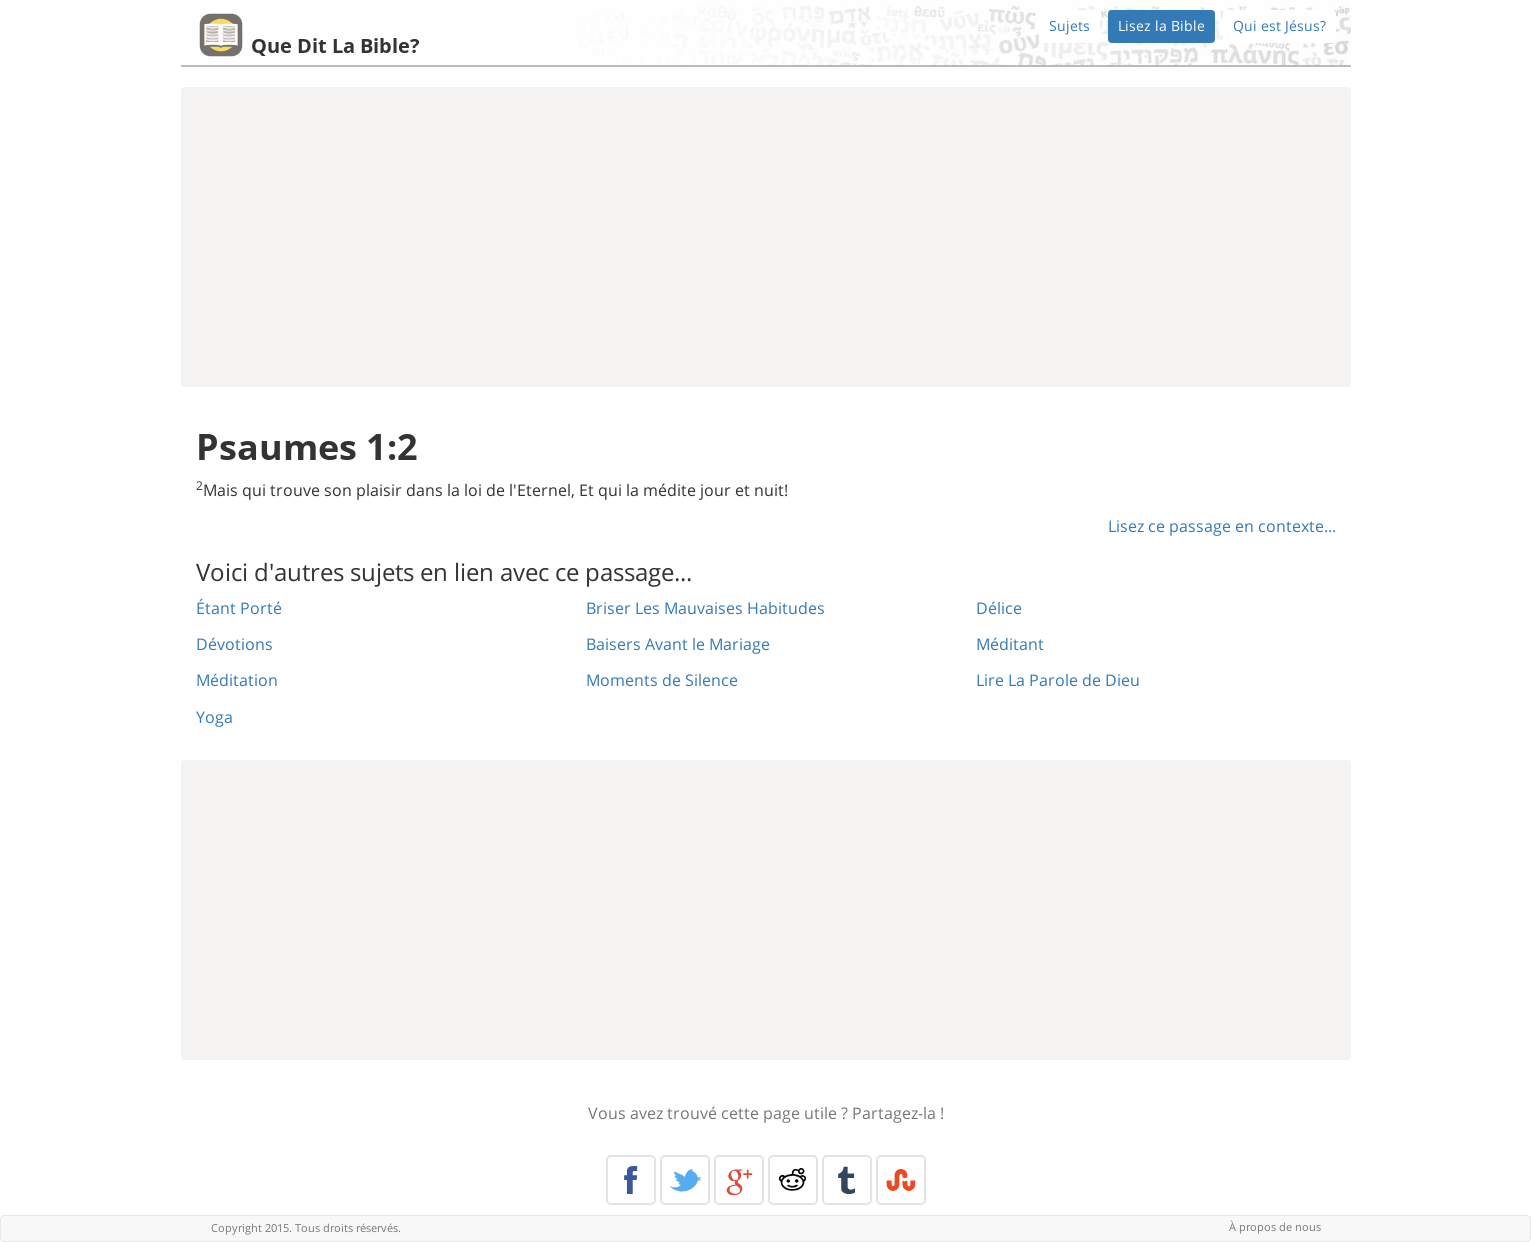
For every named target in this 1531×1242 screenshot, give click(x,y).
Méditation (237, 680)
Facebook (631, 1180)
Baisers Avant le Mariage (678, 644)
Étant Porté (239, 608)
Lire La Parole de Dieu (1058, 680)
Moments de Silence (662, 680)
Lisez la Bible (1161, 25)
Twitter (685, 1180)
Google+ (739, 1180)
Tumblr (847, 1180)
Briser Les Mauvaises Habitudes (705, 608)
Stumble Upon (901, 1180)
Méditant (1010, 644)
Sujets (1069, 25)
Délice (999, 608)
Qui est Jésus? (1279, 25)
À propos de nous (1275, 1226)
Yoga (214, 717)
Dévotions (234, 644)
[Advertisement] (766, 237)
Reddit (793, 1180)
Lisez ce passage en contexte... (1222, 526)
